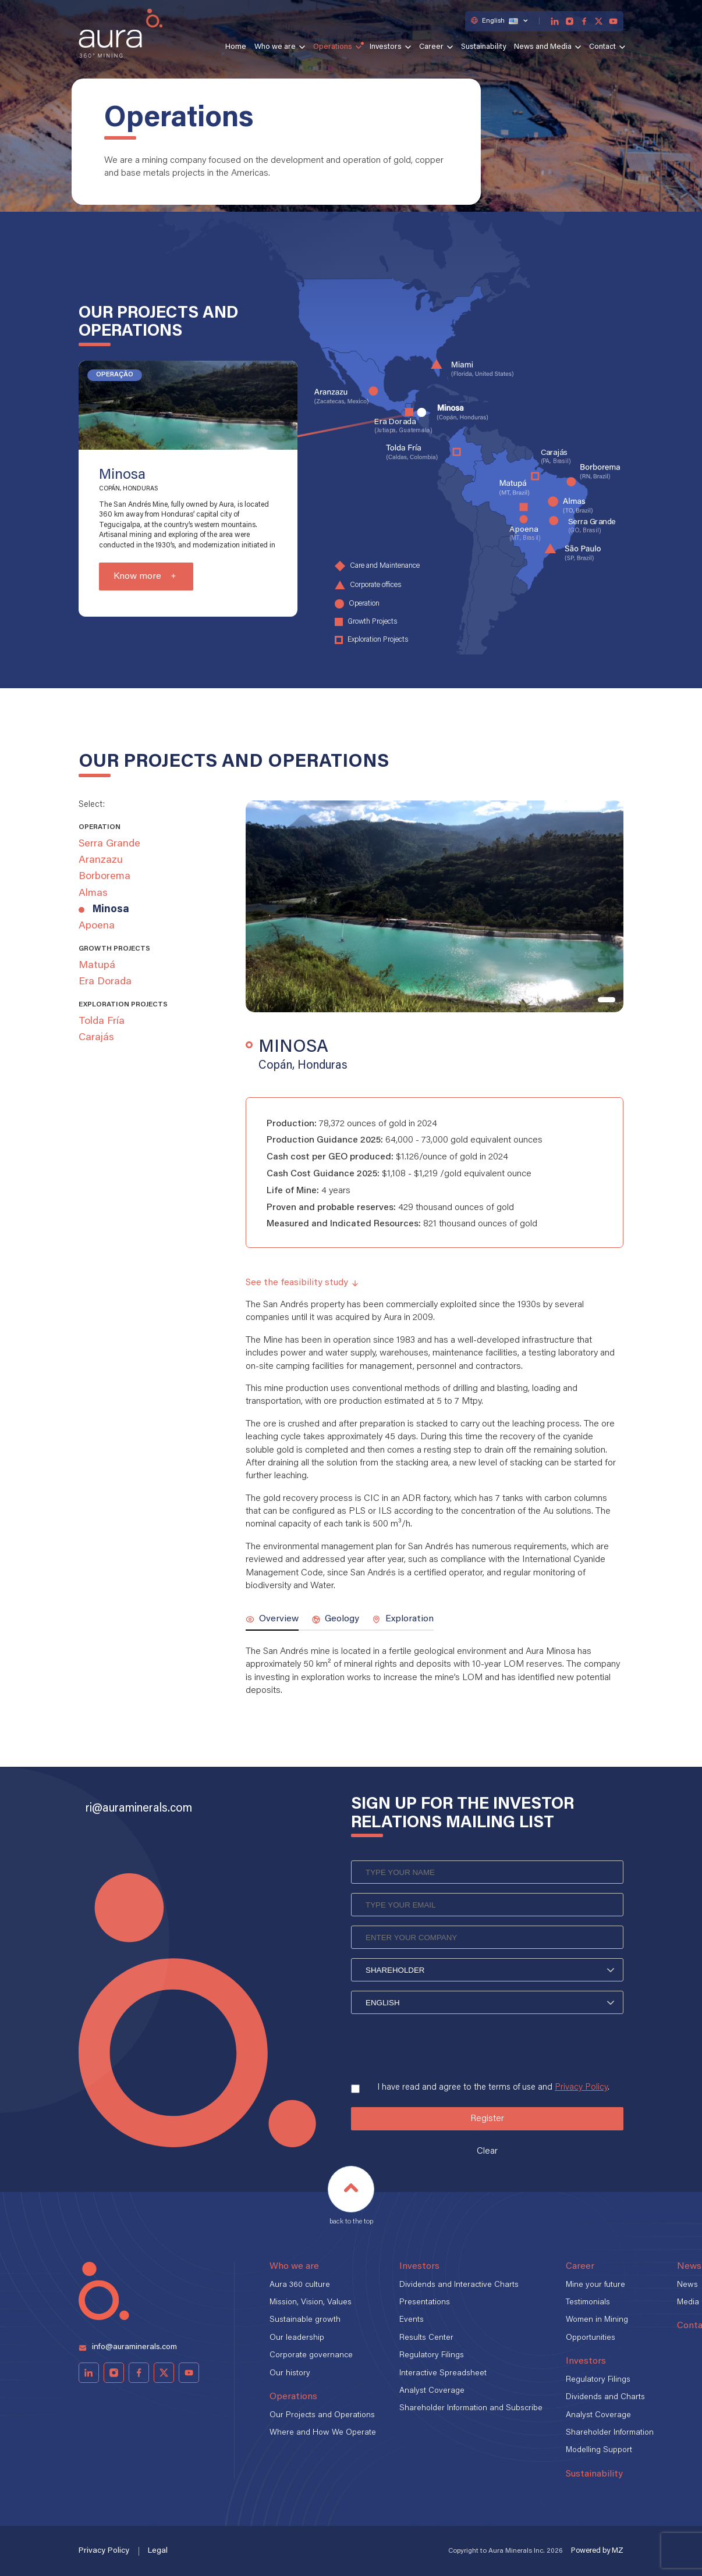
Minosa (111, 910)
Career (431, 47)
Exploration (403, 1619)
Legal (158, 2551)
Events (411, 2320)
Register (487, 2118)
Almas (93, 893)
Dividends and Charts (605, 2397)
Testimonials (588, 2303)
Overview (272, 1619)
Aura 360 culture (300, 2285)
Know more (137, 576)
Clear (487, 2151)
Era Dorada (105, 982)
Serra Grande (109, 844)
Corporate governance (311, 2355)
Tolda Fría (102, 1021)
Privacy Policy (581, 2087)
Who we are (275, 47)
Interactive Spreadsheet (443, 2373)
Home (235, 47)
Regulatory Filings (431, 2355)
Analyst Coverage (432, 2391)
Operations (332, 47)
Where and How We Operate (323, 2433)
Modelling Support (599, 2450)
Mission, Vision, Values (311, 2303)
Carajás (96, 1038)
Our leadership (297, 2338)
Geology (335, 1619)
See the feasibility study (302, 1282)
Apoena (97, 926)
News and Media (543, 47)
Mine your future (595, 2285)
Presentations (424, 2303)
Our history (290, 2373)
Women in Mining (597, 2320)
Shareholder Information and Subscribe (471, 2408)
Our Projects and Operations (322, 2415)
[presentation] (439, 2044)
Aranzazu (101, 860)
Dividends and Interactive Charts (459, 2285)
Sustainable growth (305, 2320)
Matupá (97, 965)
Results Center (426, 2338)
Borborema (104, 876)
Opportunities (590, 2338)
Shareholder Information (610, 2433)
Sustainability (483, 47)
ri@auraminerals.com (139, 1808)
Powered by (597, 2550)
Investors (386, 47)
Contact (602, 47)
